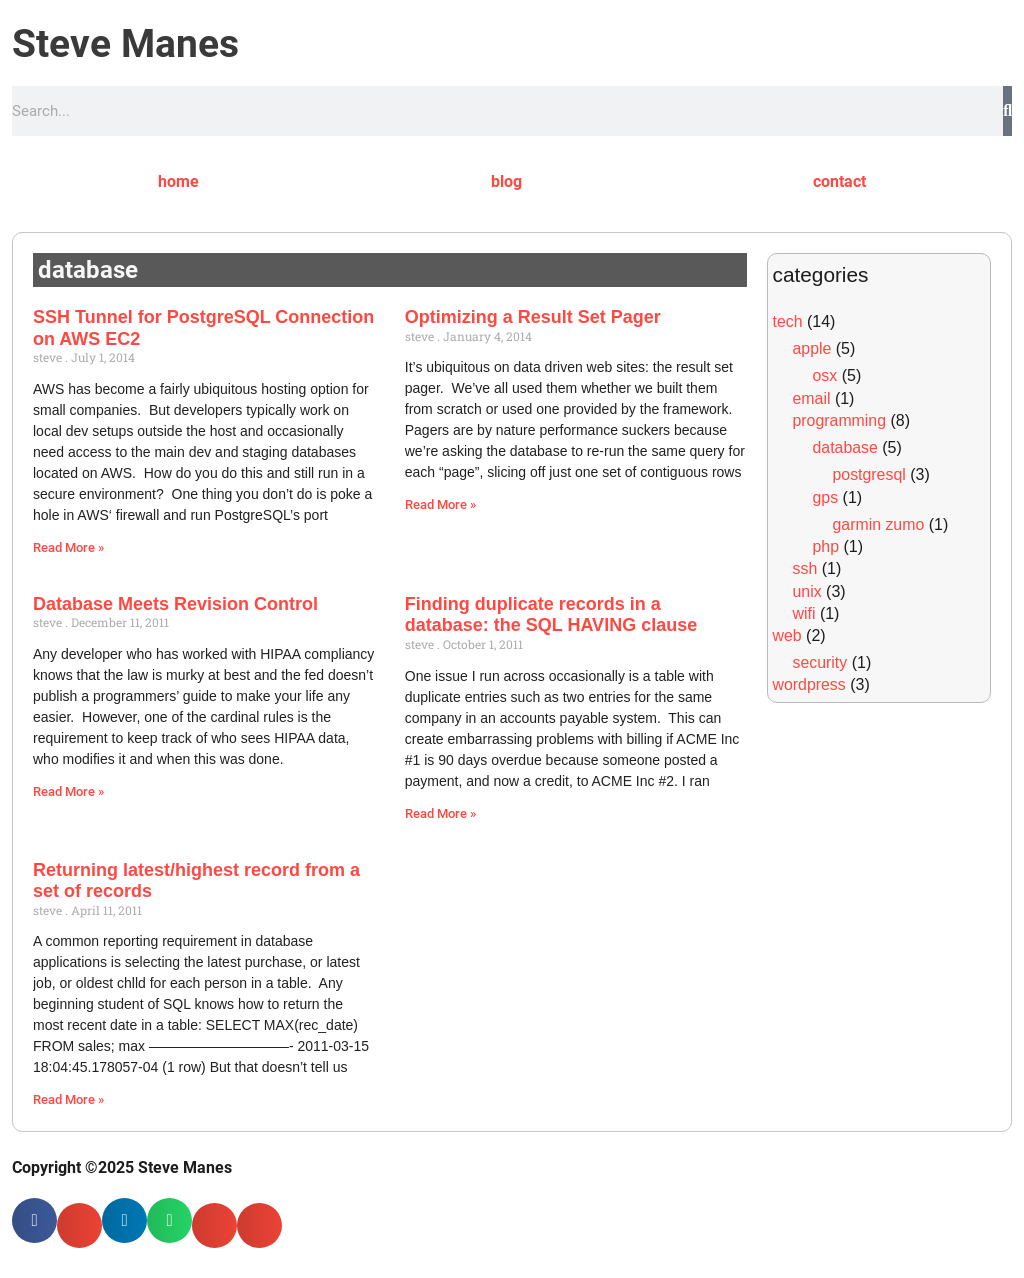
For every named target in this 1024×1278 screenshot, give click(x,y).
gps (826, 497)
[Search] (1007, 111)
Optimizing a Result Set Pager (533, 317)
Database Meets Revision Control (175, 604)
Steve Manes (125, 44)
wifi (804, 613)
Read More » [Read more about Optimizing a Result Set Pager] (440, 504)
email (812, 398)
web (787, 635)
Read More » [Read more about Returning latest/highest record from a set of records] (68, 1100)
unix (807, 591)
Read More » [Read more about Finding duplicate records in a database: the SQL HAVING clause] (440, 813)
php (826, 546)
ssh (805, 568)
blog (506, 181)
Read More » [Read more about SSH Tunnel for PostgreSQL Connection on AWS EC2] (68, 547)
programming (840, 420)
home (178, 181)
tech (788, 321)
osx (825, 375)
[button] (34, 1220)
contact (839, 181)
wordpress (810, 684)
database (846, 447)
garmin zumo (879, 524)
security (820, 662)
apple (812, 348)
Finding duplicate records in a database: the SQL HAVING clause (551, 615)
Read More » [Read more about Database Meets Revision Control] (68, 791)
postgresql (870, 474)
